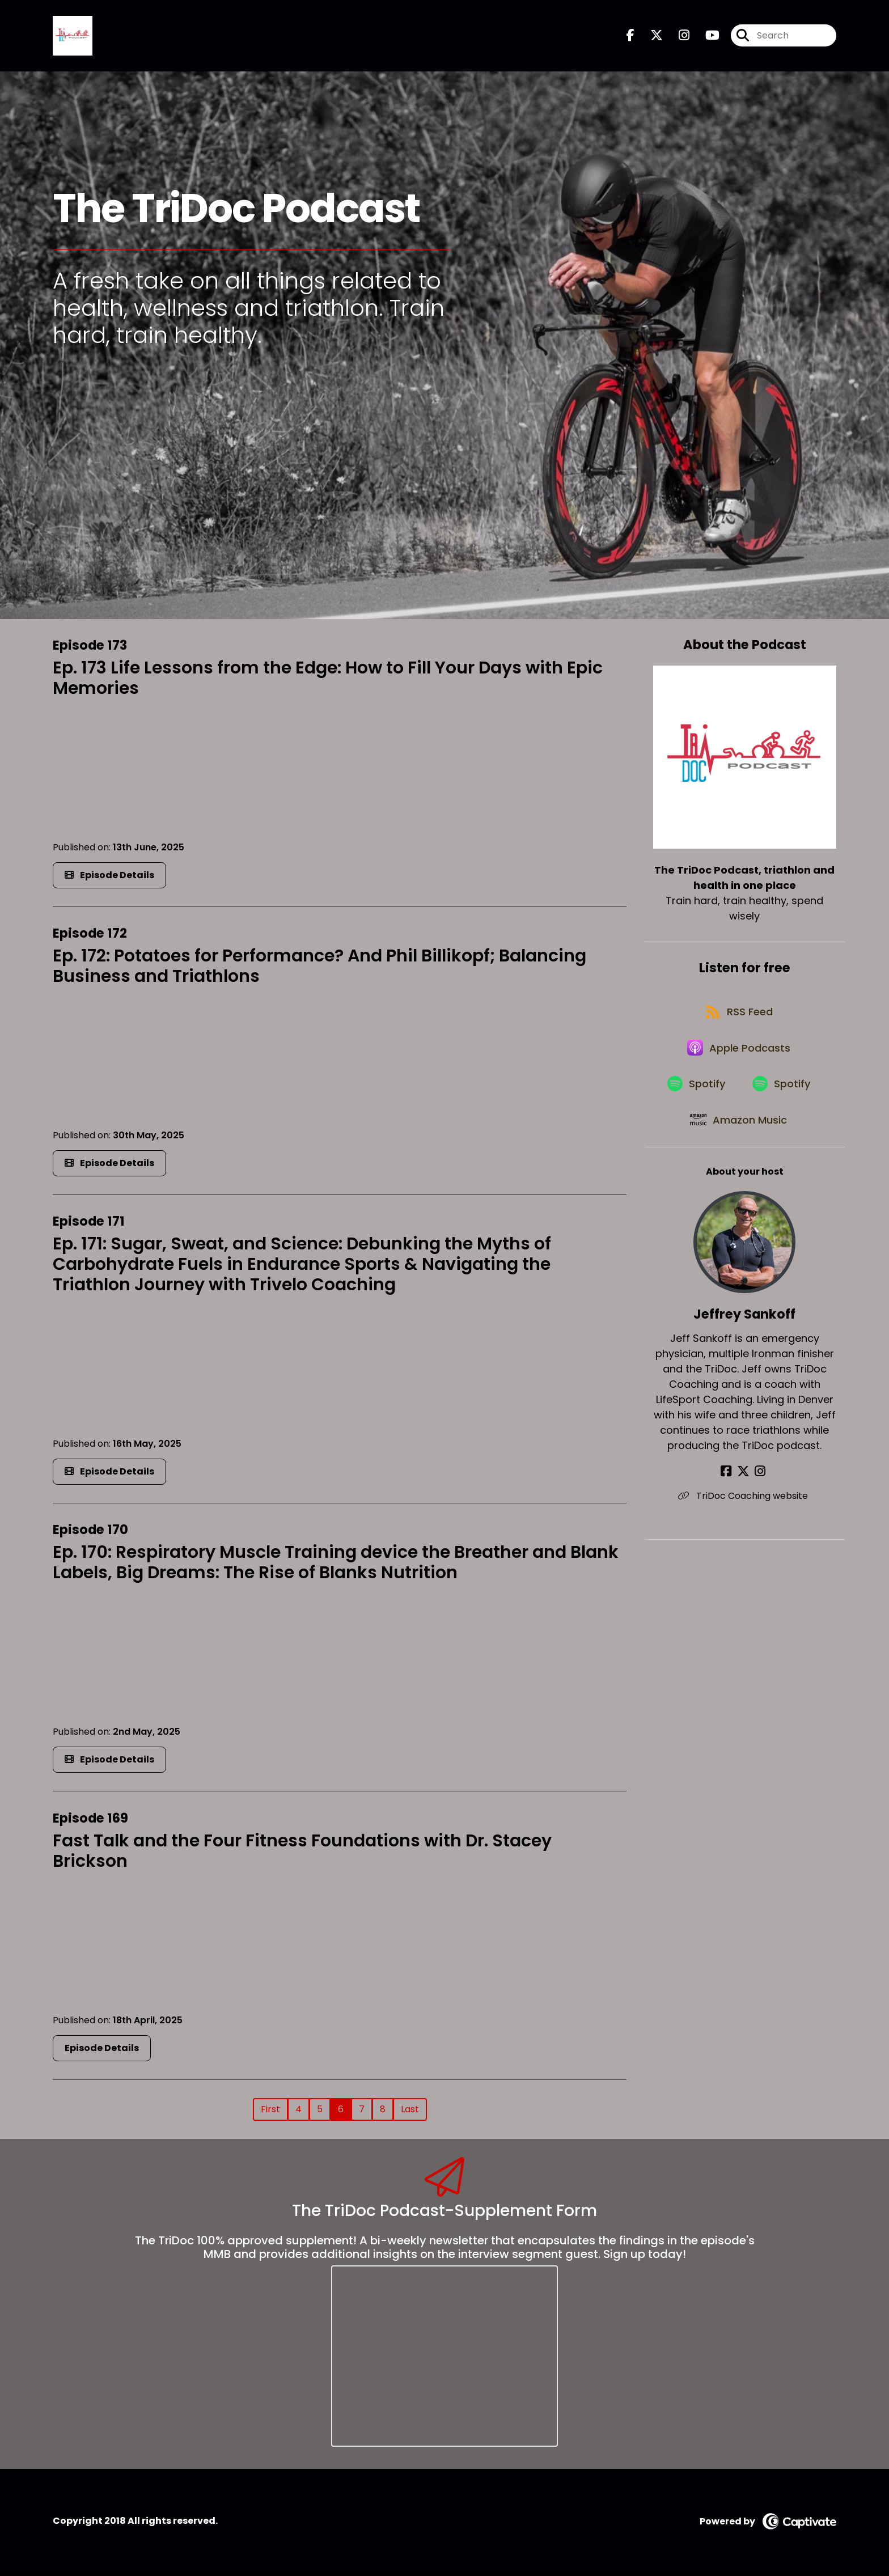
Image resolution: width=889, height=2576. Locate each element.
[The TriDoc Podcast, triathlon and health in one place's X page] (650, 37)
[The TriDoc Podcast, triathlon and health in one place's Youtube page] (705, 37)
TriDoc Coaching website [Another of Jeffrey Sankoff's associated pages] (745, 1516)
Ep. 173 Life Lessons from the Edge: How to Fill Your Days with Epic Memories (328, 680)
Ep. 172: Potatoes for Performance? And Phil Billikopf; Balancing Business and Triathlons (319, 968)
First (270, 2111)
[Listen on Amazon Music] (738, 1139)
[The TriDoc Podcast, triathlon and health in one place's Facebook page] (630, 37)
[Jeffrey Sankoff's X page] (744, 1492)
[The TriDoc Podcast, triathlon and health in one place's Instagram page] (677, 37)
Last (410, 2111)
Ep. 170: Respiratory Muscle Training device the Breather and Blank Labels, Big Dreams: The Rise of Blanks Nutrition (336, 1565)
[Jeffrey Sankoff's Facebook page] (730, 1492)
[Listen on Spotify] (694, 1098)
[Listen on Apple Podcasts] (739, 1058)
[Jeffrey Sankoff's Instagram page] (758, 1492)
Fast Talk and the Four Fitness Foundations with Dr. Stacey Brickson (302, 1853)
